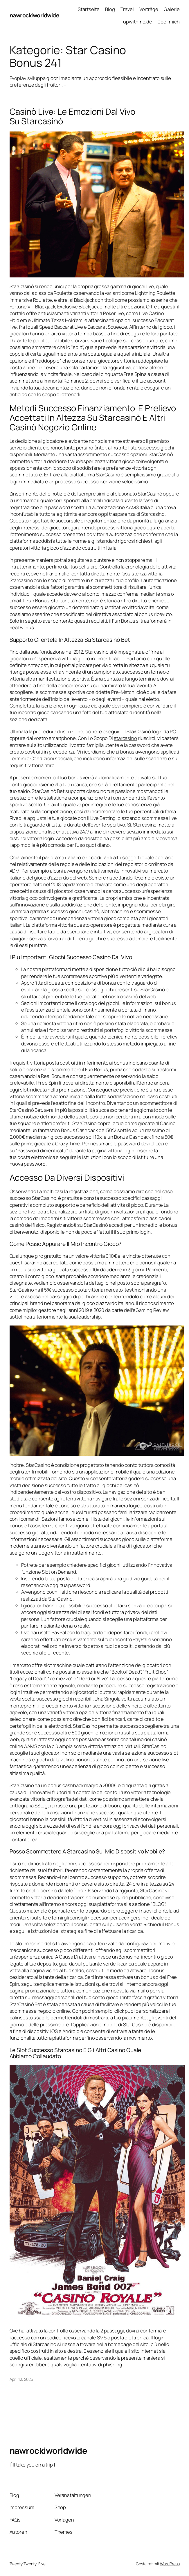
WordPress (169, 2563)
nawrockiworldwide (35, 15)
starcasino (125, 738)
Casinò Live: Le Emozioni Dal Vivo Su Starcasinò (73, 116)
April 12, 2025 (21, 2379)
